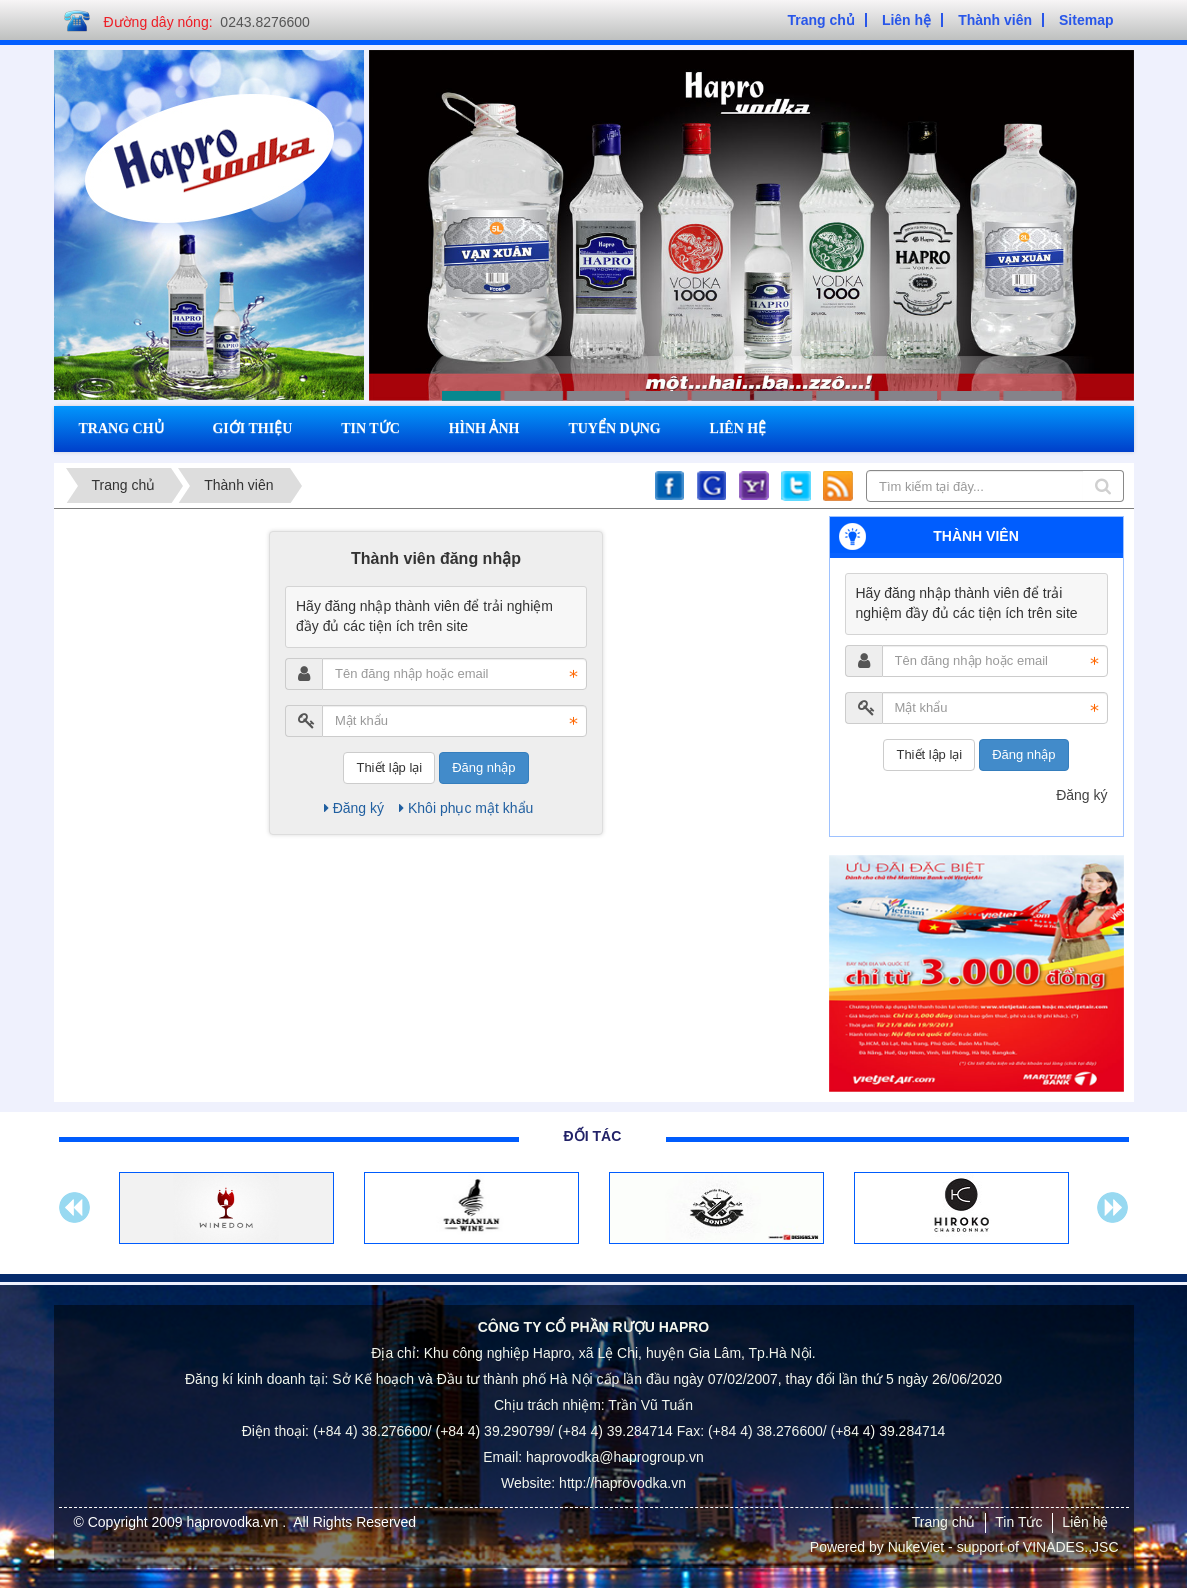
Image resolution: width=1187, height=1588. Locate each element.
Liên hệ (738, 428)
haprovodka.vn (235, 1522)
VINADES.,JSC (1071, 1547)
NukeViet (916, 1547)
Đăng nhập (483, 767)
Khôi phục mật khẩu (466, 808)
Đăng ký (354, 808)
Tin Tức (1018, 1522)
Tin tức (370, 428)
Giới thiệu (252, 428)
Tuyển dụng (614, 428)
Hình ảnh (484, 428)
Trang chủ (121, 428)
